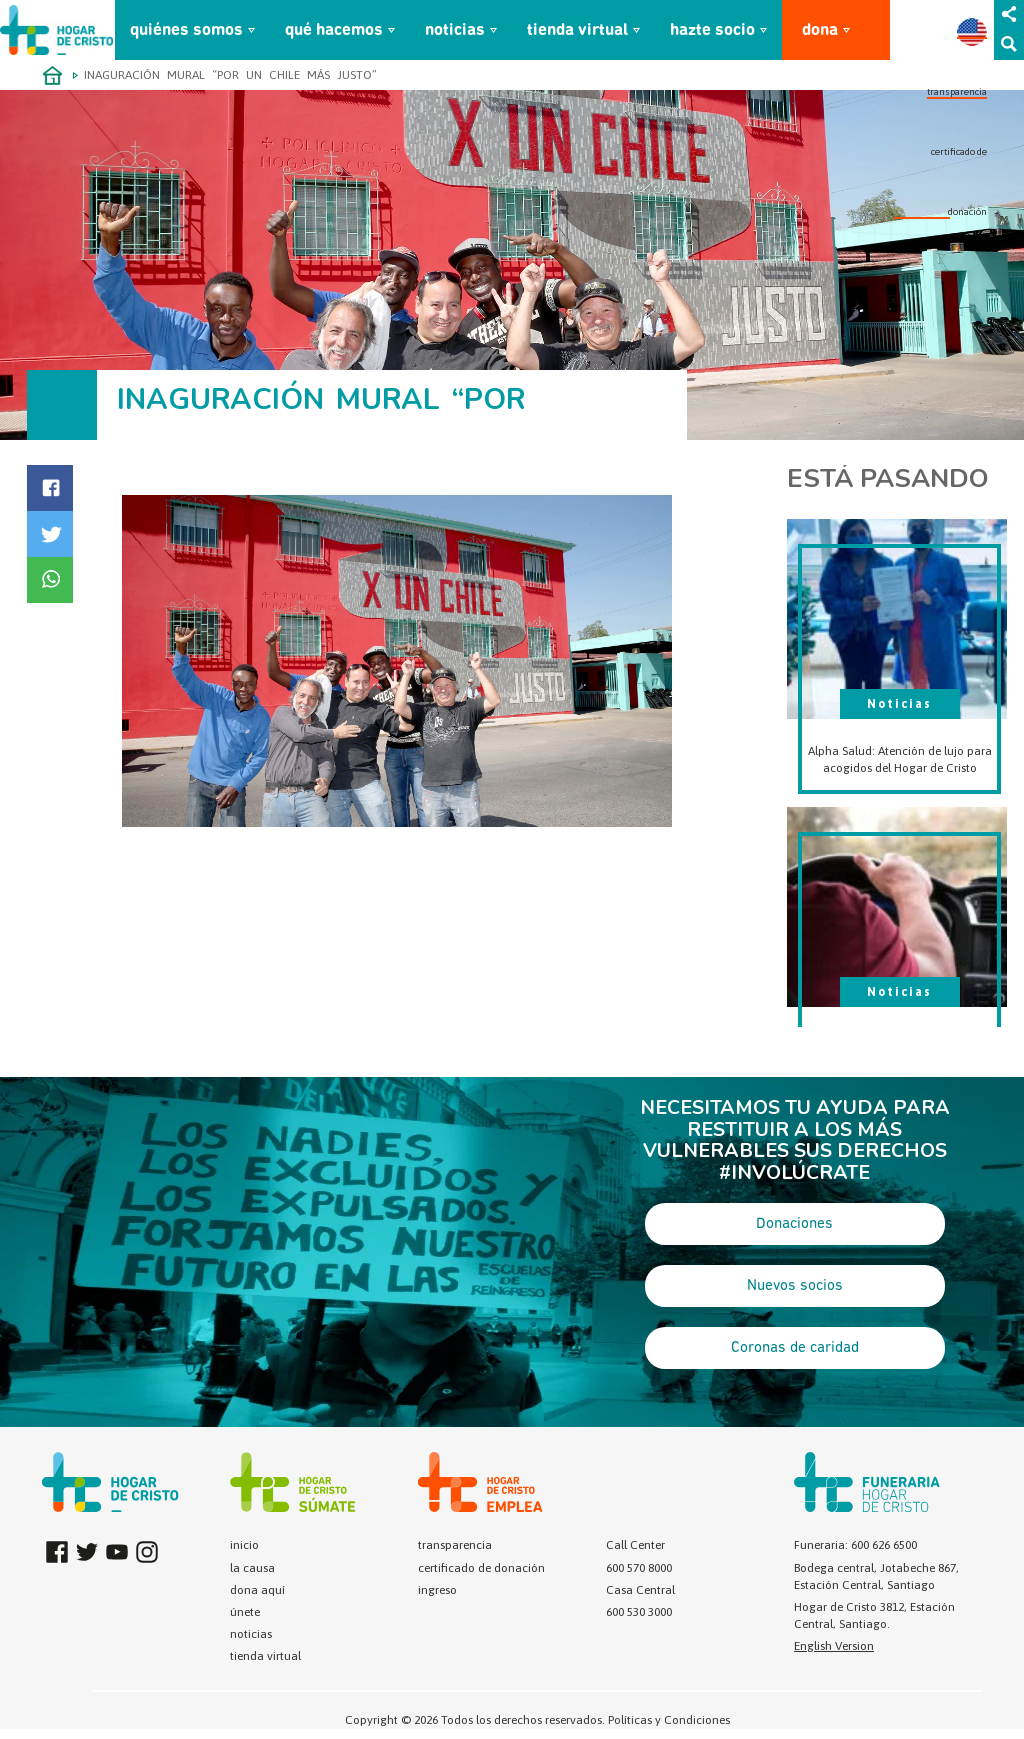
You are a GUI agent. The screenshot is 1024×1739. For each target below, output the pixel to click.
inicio (244, 1545)
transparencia (957, 91)
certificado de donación (481, 1568)
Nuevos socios (795, 1286)
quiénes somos (186, 30)
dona (820, 30)
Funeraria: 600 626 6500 (855, 1545)
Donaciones (794, 1224)
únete (245, 1612)
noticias (455, 30)
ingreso (437, 1590)
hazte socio (712, 30)
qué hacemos (334, 30)
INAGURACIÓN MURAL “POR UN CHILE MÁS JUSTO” (230, 75)
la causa (252, 1568)
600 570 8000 (639, 1568)
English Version (834, 1646)
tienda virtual (577, 30)
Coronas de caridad (795, 1348)
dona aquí (257, 1590)
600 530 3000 (639, 1612)
